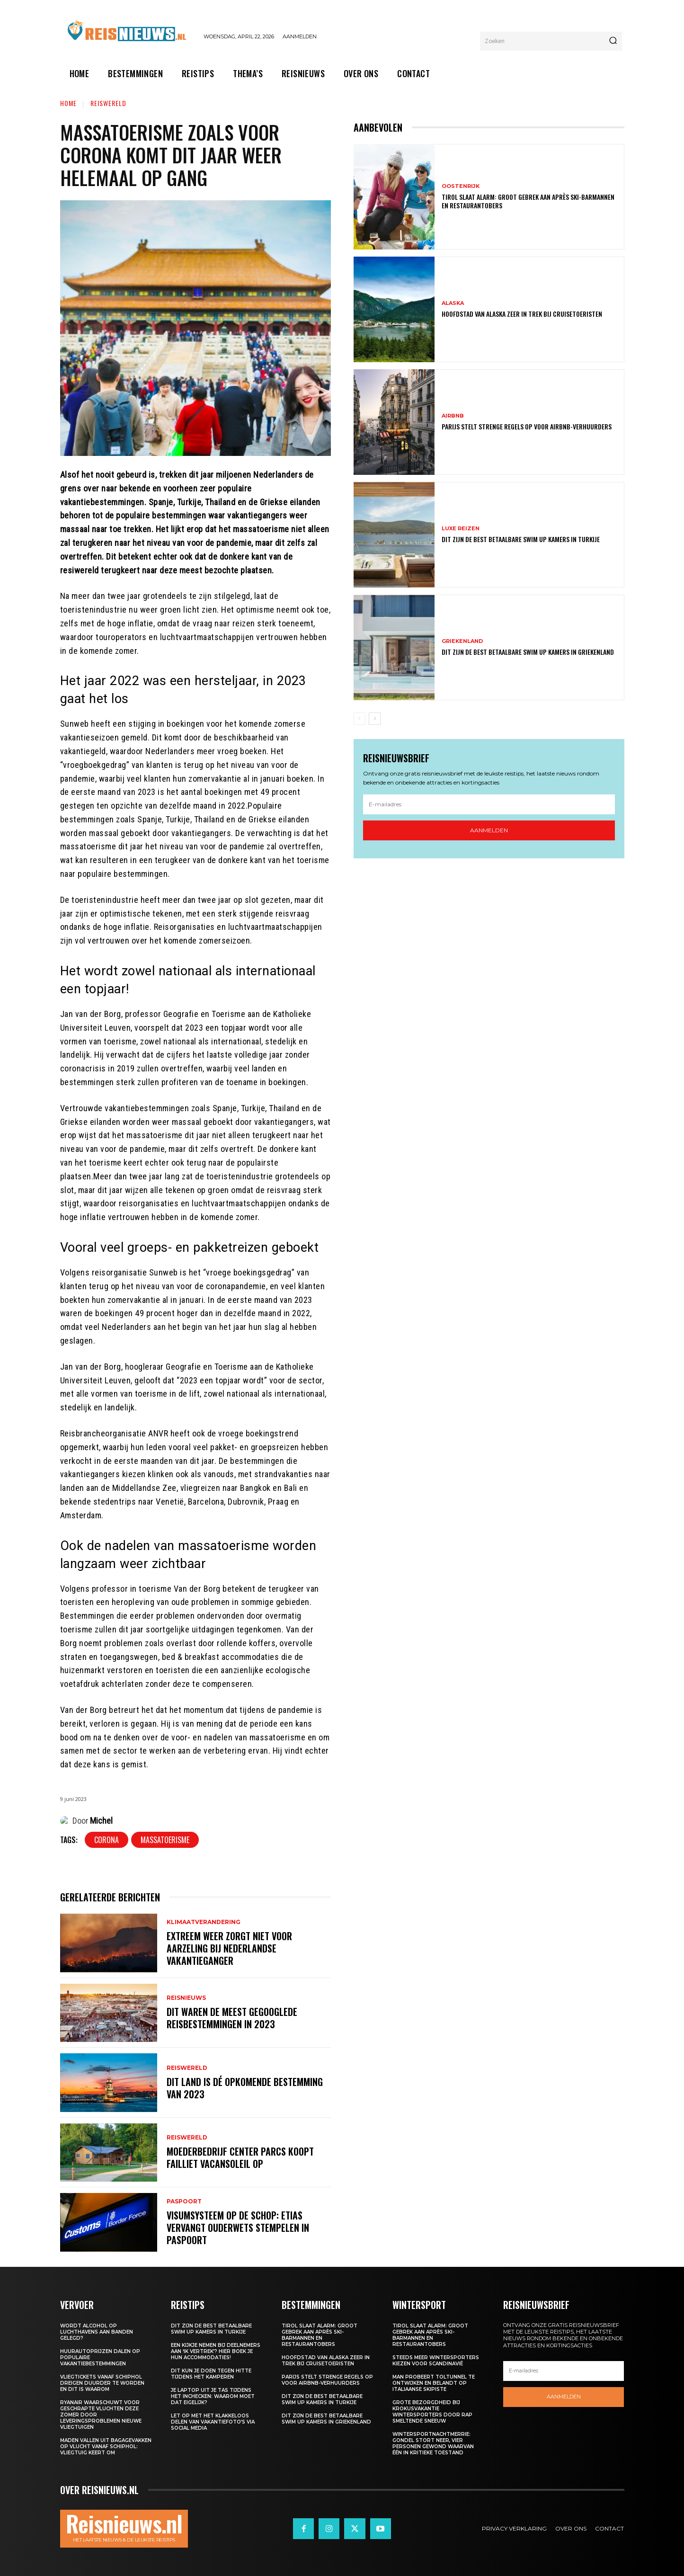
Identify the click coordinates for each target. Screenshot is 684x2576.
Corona (106, 1839)
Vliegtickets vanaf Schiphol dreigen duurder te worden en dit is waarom (102, 2383)
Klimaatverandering (203, 1922)
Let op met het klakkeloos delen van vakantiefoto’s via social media (213, 2422)
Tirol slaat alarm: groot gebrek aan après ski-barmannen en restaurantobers (528, 201)
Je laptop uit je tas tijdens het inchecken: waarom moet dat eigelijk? (213, 2396)
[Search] (613, 41)
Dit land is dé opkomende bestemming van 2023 (245, 2088)
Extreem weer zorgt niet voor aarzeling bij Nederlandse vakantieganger (229, 1948)
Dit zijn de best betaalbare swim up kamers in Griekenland (528, 652)
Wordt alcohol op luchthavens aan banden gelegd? (96, 2332)
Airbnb (453, 416)
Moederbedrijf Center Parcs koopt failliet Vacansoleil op (240, 2157)
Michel (101, 1821)
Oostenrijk (461, 186)
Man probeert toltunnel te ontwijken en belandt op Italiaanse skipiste (433, 2383)
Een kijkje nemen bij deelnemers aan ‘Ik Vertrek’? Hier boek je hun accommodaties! (215, 2351)
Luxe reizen (461, 528)
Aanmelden (489, 830)
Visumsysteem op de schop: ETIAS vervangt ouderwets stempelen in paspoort (238, 2227)
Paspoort (184, 2201)
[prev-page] (359, 719)
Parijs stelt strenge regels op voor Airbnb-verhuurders (527, 426)
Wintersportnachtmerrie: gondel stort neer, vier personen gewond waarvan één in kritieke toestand (433, 2443)
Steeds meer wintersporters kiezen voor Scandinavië (435, 2360)
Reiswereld (108, 103)
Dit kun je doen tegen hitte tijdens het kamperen (211, 2374)
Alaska (453, 303)
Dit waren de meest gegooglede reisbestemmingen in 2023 (232, 2018)
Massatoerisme (165, 1839)
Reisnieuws (186, 1998)
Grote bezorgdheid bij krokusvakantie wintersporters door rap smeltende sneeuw (432, 2411)
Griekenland (462, 641)
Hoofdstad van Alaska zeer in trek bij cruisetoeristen (522, 314)
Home (68, 103)
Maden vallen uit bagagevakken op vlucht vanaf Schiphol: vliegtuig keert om (105, 2446)
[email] (489, 804)
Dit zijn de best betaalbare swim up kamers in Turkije (521, 539)
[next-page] (375, 719)
